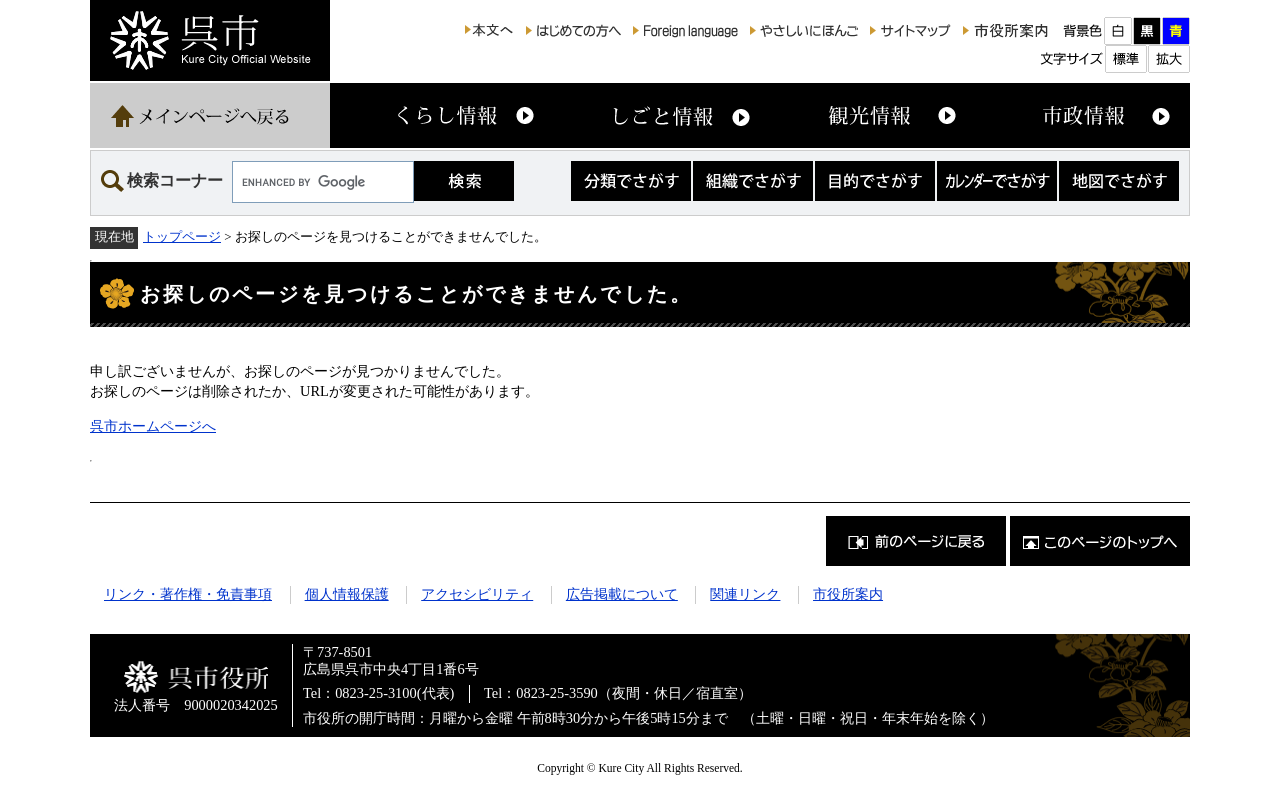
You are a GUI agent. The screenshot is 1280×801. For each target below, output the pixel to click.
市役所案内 (848, 594)
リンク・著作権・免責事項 (188, 594)
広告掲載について (622, 594)
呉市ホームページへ (153, 426)
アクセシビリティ (477, 594)
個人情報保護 (347, 594)
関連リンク (745, 594)
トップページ (182, 236)
